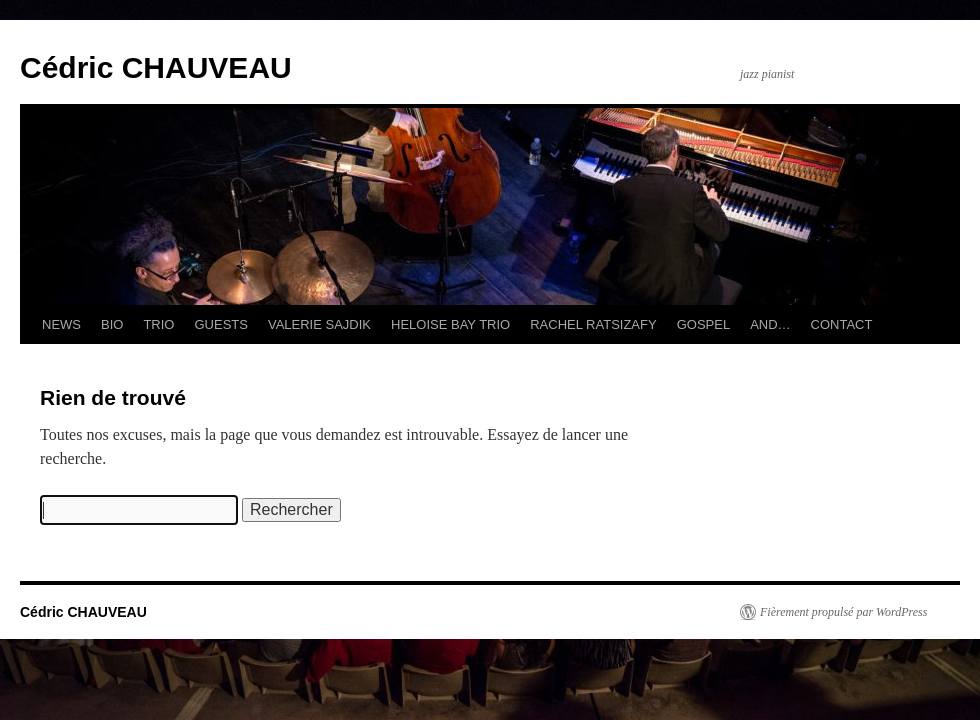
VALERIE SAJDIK (319, 324)
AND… (770, 324)
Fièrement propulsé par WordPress (843, 612)
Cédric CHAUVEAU (156, 67)
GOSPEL (703, 324)
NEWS (61, 324)
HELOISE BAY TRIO (450, 324)
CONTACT (842, 324)
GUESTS (220, 324)
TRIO (158, 324)
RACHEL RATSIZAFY (593, 324)
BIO (112, 324)
